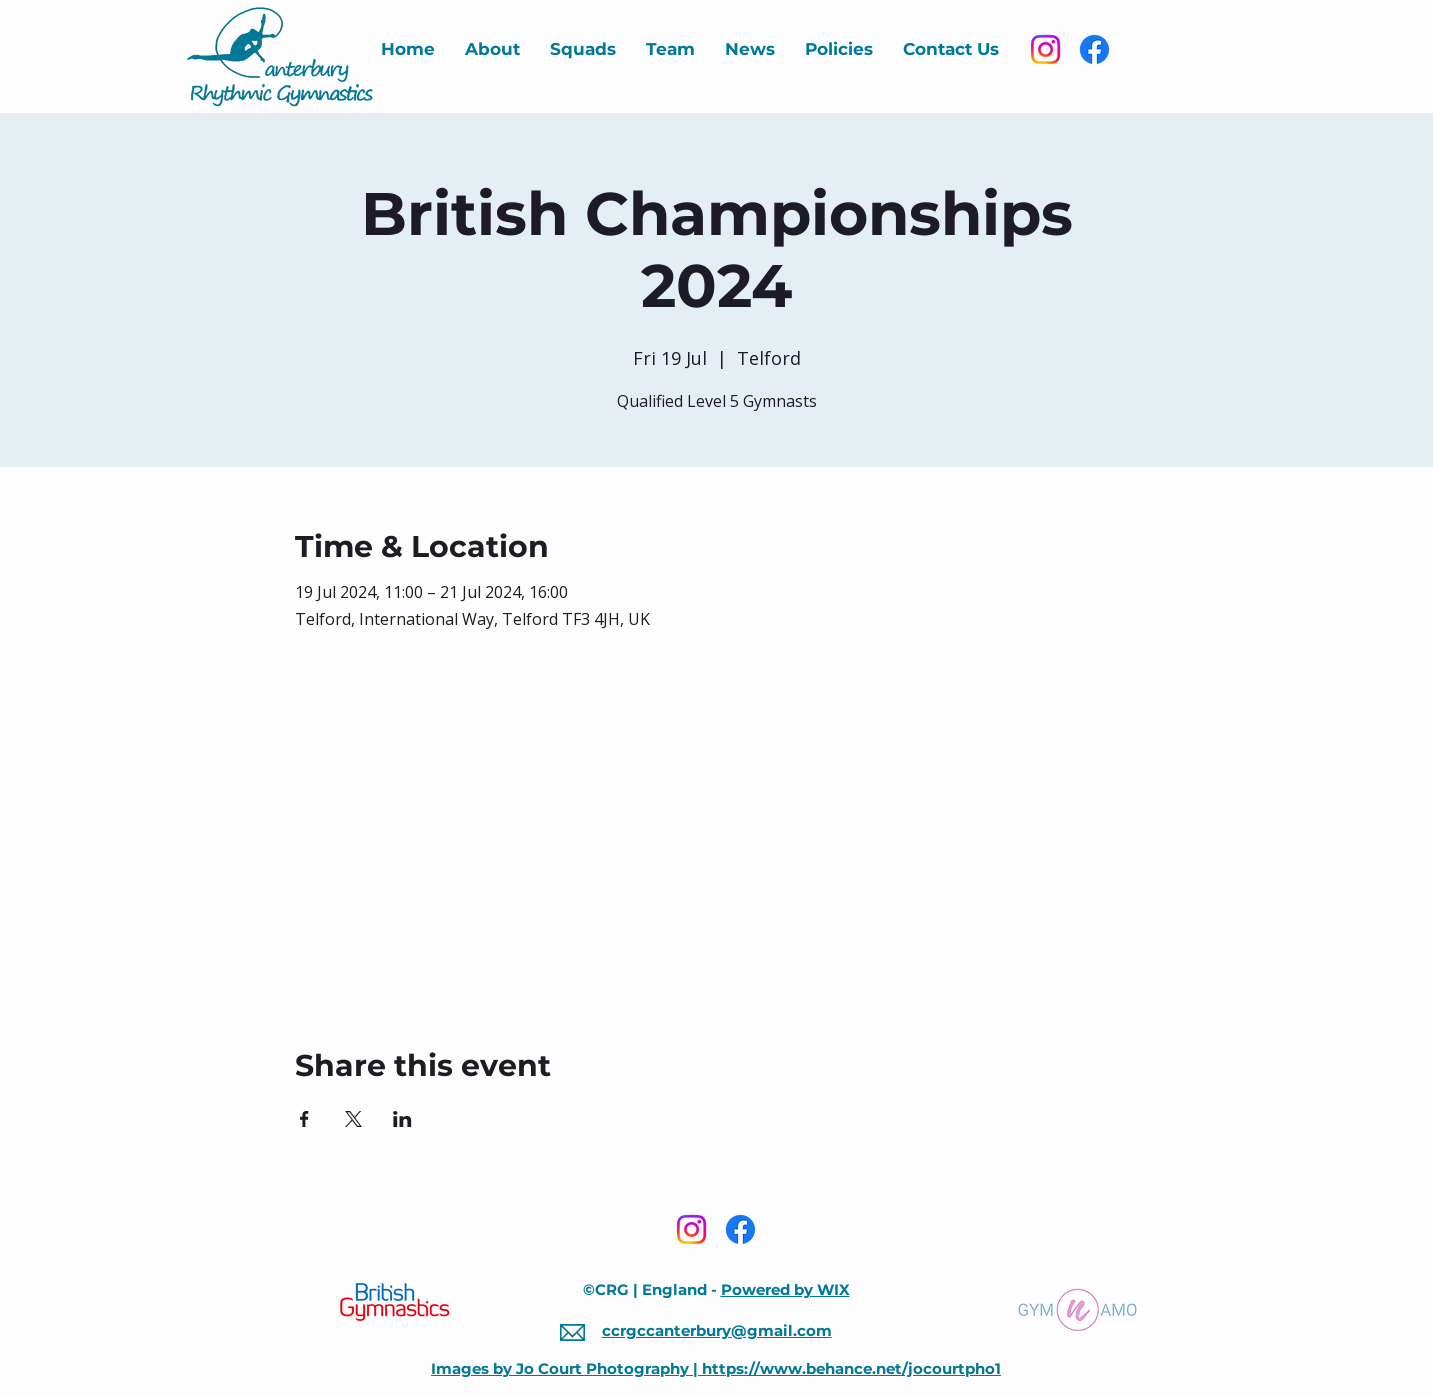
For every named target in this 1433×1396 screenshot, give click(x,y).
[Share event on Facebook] (304, 1119)
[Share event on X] (353, 1119)
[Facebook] (1094, 49)
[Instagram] (1045, 49)
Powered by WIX (785, 1289)
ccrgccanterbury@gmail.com (717, 1330)
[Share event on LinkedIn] (402, 1119)
